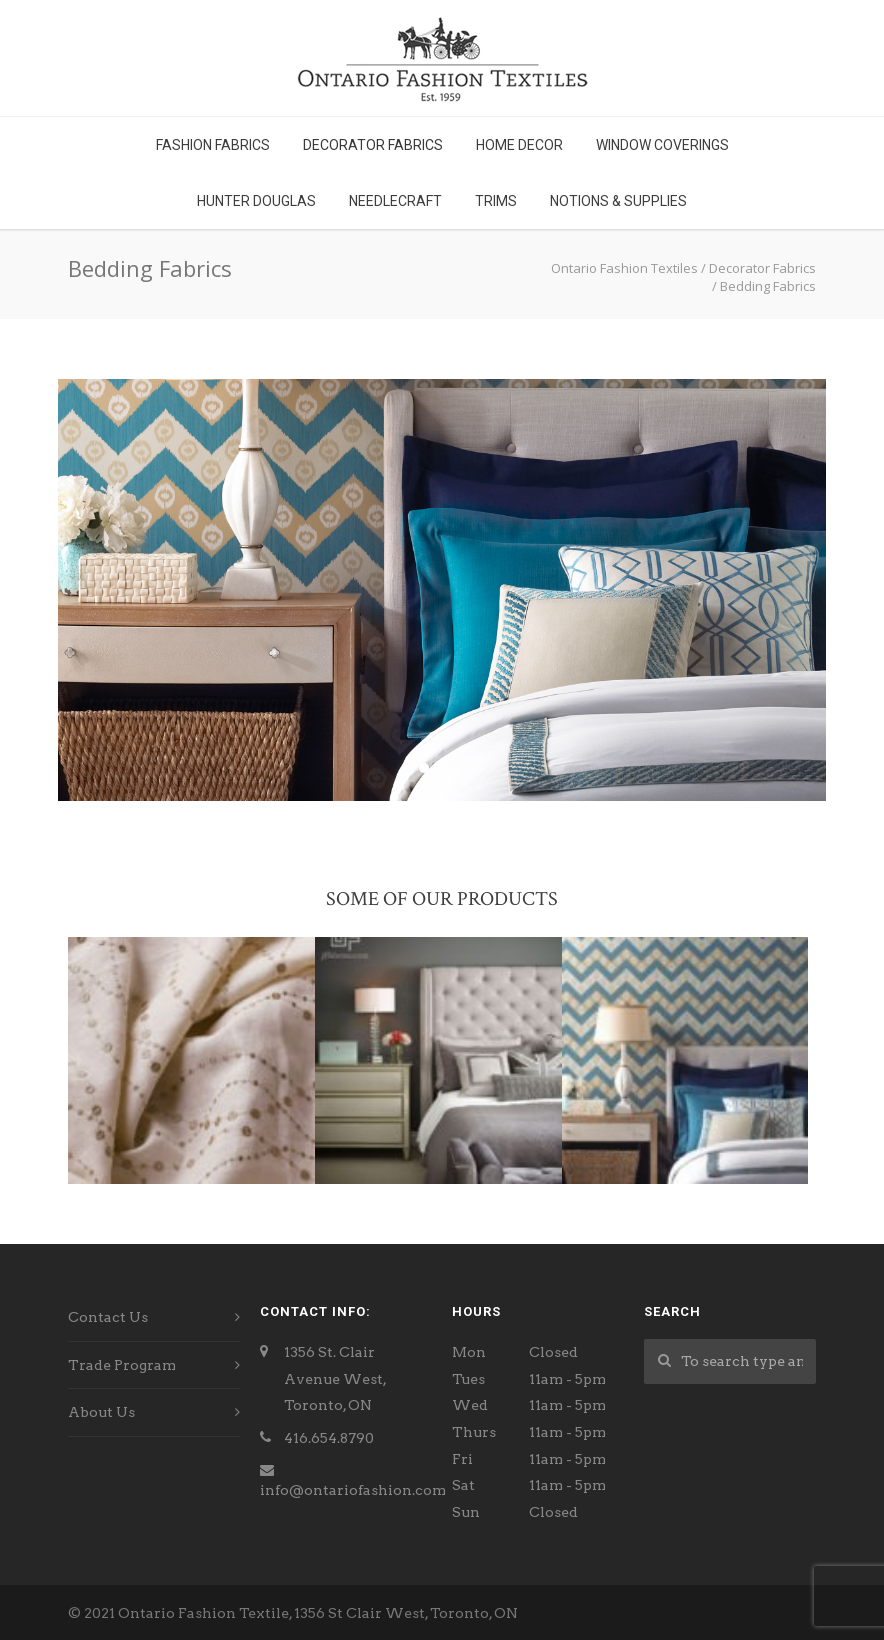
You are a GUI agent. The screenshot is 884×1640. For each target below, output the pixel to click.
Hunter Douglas (256, 201)
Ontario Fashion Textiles (624, 268)
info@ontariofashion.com (353, 1490)
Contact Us (108, 1317)
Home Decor (519, 145)
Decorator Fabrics (373, 145)
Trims (496, 201)
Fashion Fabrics (213, 145)
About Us (101, 1412)
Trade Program (122, 1365)
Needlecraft (395, 201)
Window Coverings (662, 145)
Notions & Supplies (618, 201)
